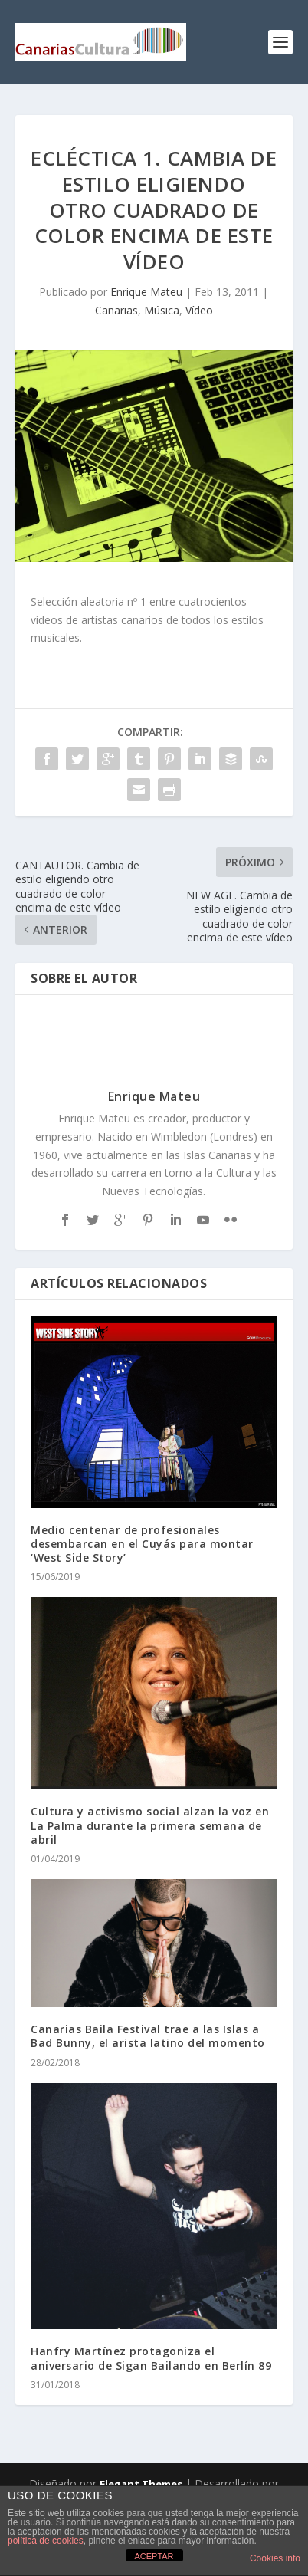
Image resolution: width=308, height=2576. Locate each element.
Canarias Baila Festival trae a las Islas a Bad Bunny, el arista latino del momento (148, 2036)
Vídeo (199, 310)
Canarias (116, 310)
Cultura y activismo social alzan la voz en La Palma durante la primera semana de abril (150, 1825)
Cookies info (275, 2558)
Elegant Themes (141, 2484)
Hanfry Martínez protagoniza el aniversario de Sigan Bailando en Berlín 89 (151, 2358)
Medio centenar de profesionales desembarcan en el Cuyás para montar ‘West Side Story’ (142, 1544)
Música (161, 310)
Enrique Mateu (146, 291)
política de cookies (46, 2540)
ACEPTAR (153, 2556)
